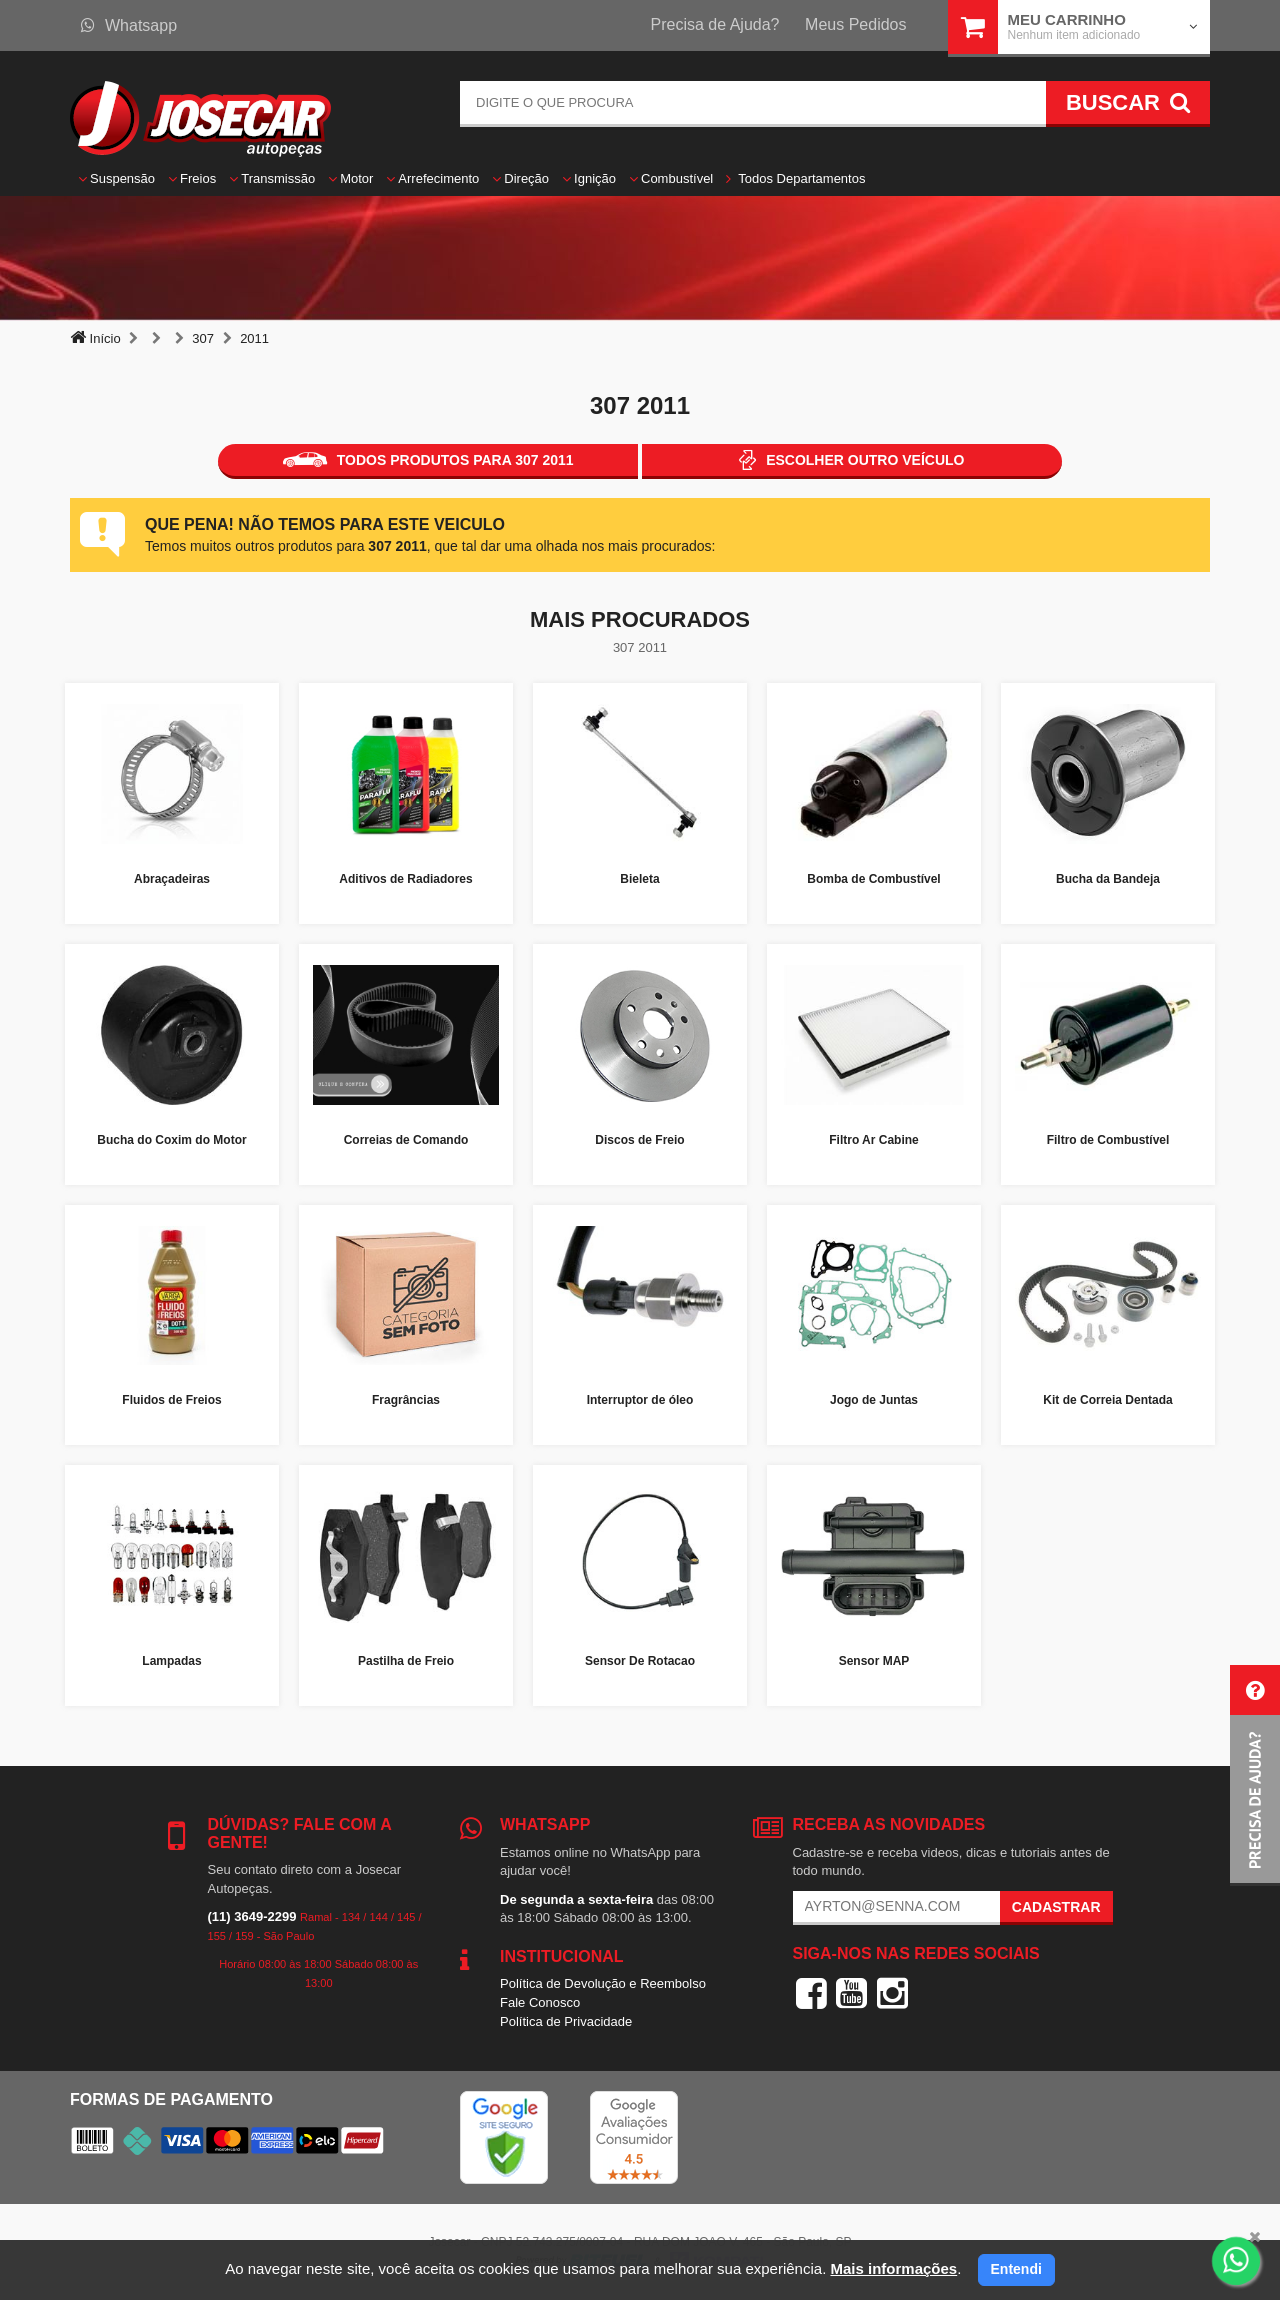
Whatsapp (129, 25)
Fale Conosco (540, 2002)
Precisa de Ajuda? (715, 24)
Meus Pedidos (855, 24)
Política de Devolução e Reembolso (603, 1983)
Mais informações (893, 2268)
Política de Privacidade (566, 2021)
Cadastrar (1056, 1907)
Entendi (1016, 2269)
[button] (1255, 1775)
